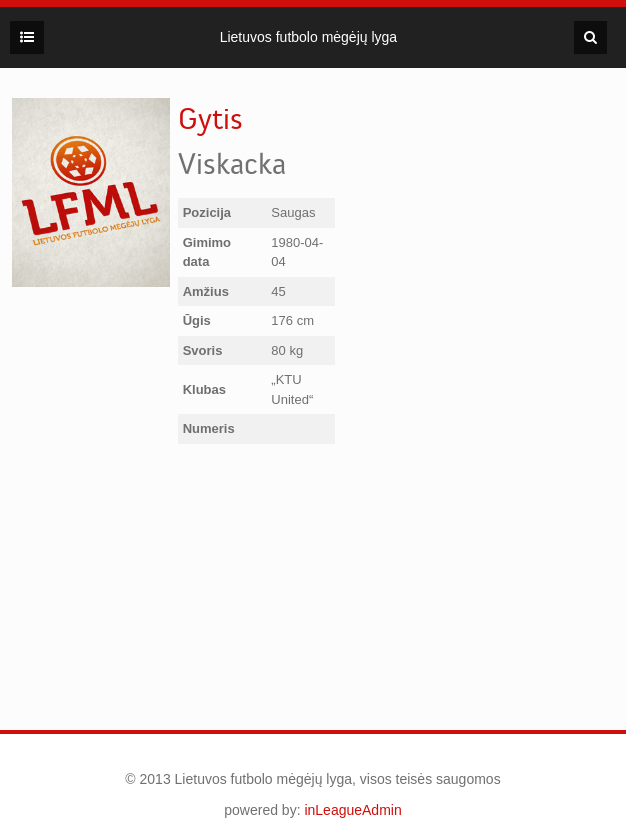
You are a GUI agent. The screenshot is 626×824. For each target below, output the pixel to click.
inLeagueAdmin (352, 810)
